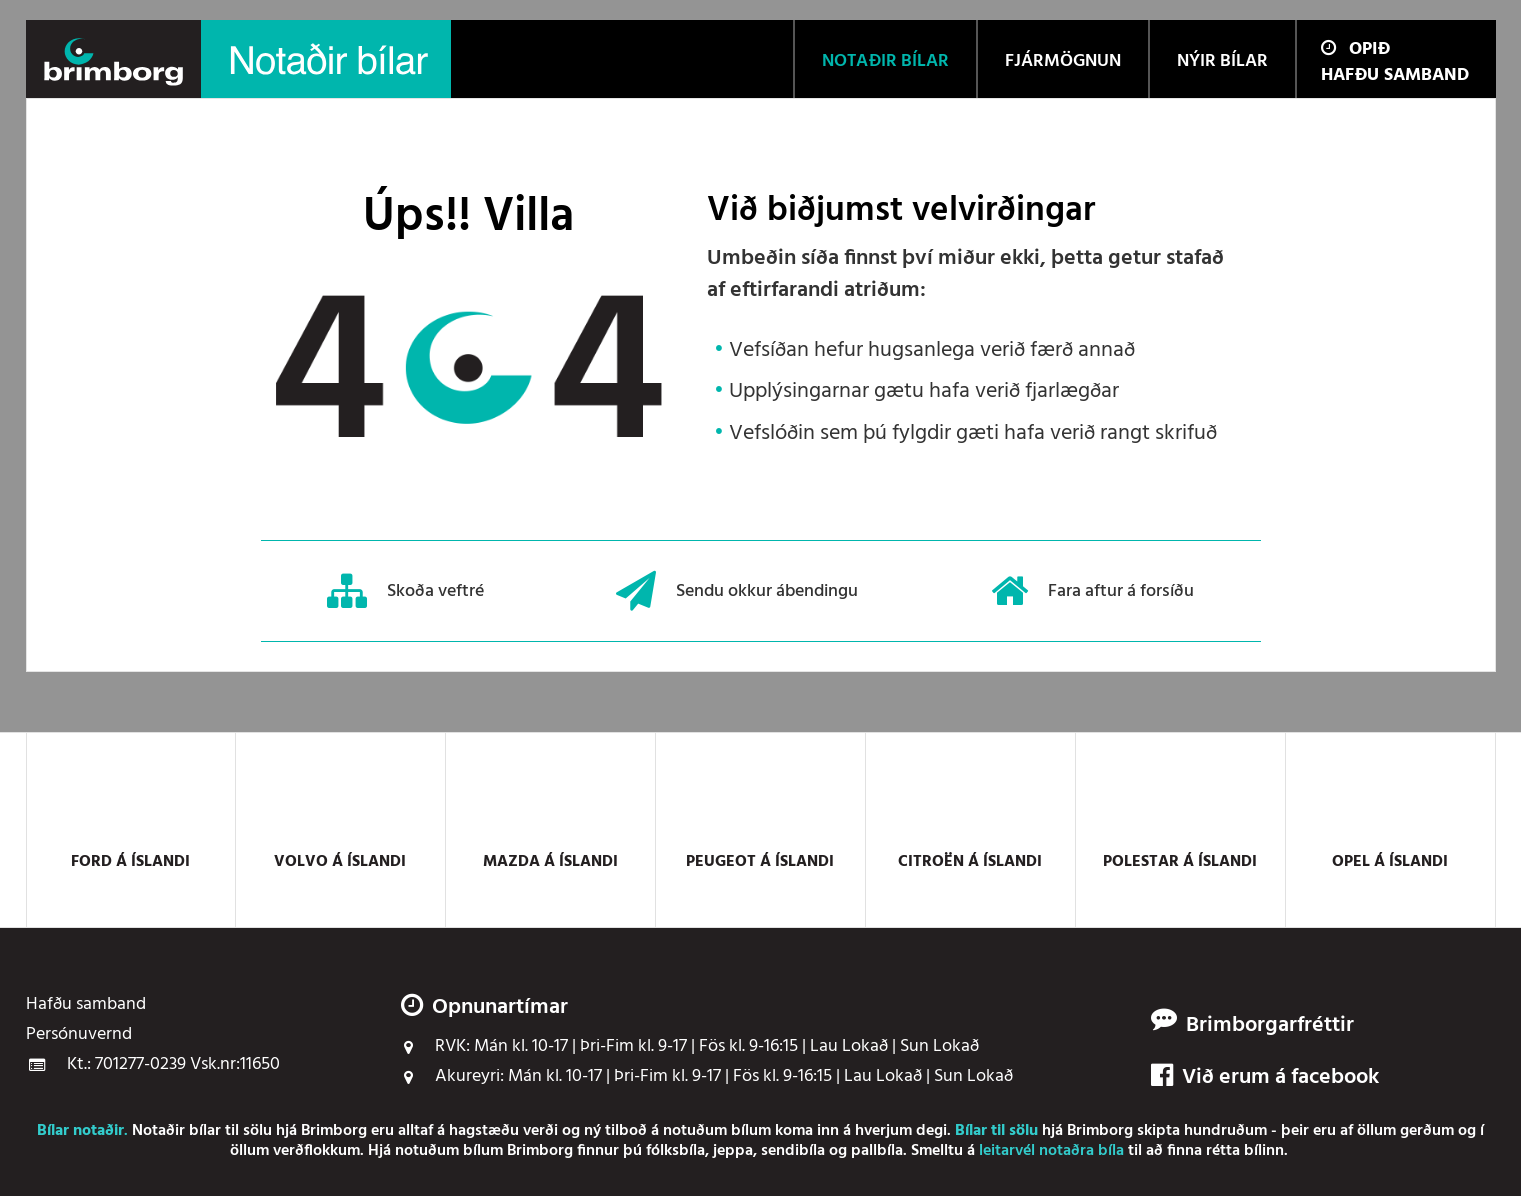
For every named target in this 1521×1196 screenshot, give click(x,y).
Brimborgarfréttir (1270, 1026)
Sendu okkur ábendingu (737, 591)
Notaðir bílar (176, 1131)
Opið (1355, 49)
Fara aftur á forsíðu (1092, 591)
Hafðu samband (1395, 75)
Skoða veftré (405, 591)
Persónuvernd (79, 1035)
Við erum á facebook (1265, 1078)
